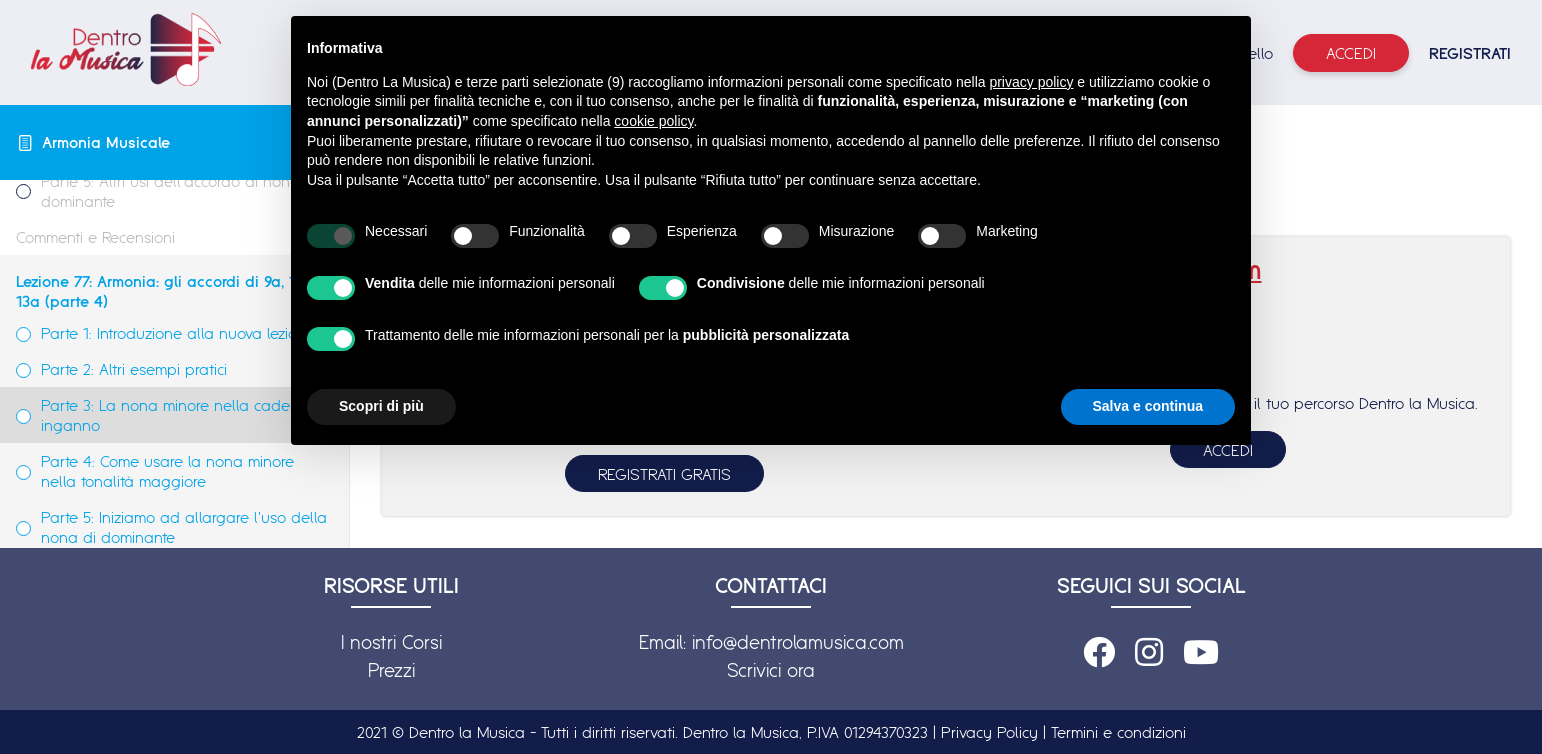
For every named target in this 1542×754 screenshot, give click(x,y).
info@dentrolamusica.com (798, 642)
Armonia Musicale (106, 142)
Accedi (1351, 53)
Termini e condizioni (1118, 732)
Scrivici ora (771, 670)
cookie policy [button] (653, 121)
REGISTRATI (1470, 53)
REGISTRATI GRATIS (664, 474)
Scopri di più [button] (381, 406)
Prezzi (391, 670)
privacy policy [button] (1031, 82)
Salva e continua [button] (1148, 406)
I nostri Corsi (391, 642)
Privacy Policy (989, 732)
